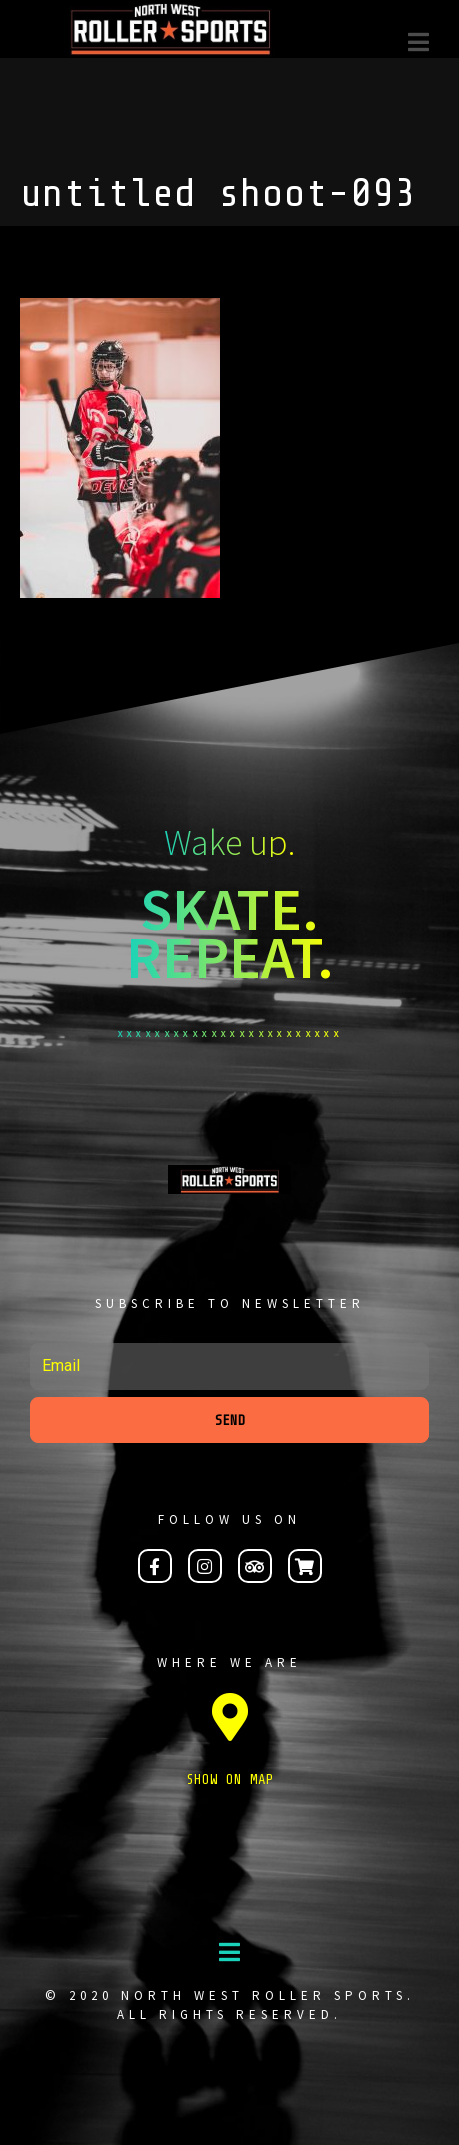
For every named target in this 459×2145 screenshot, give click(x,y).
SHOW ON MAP (230, 1779)
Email (32, 1333)
